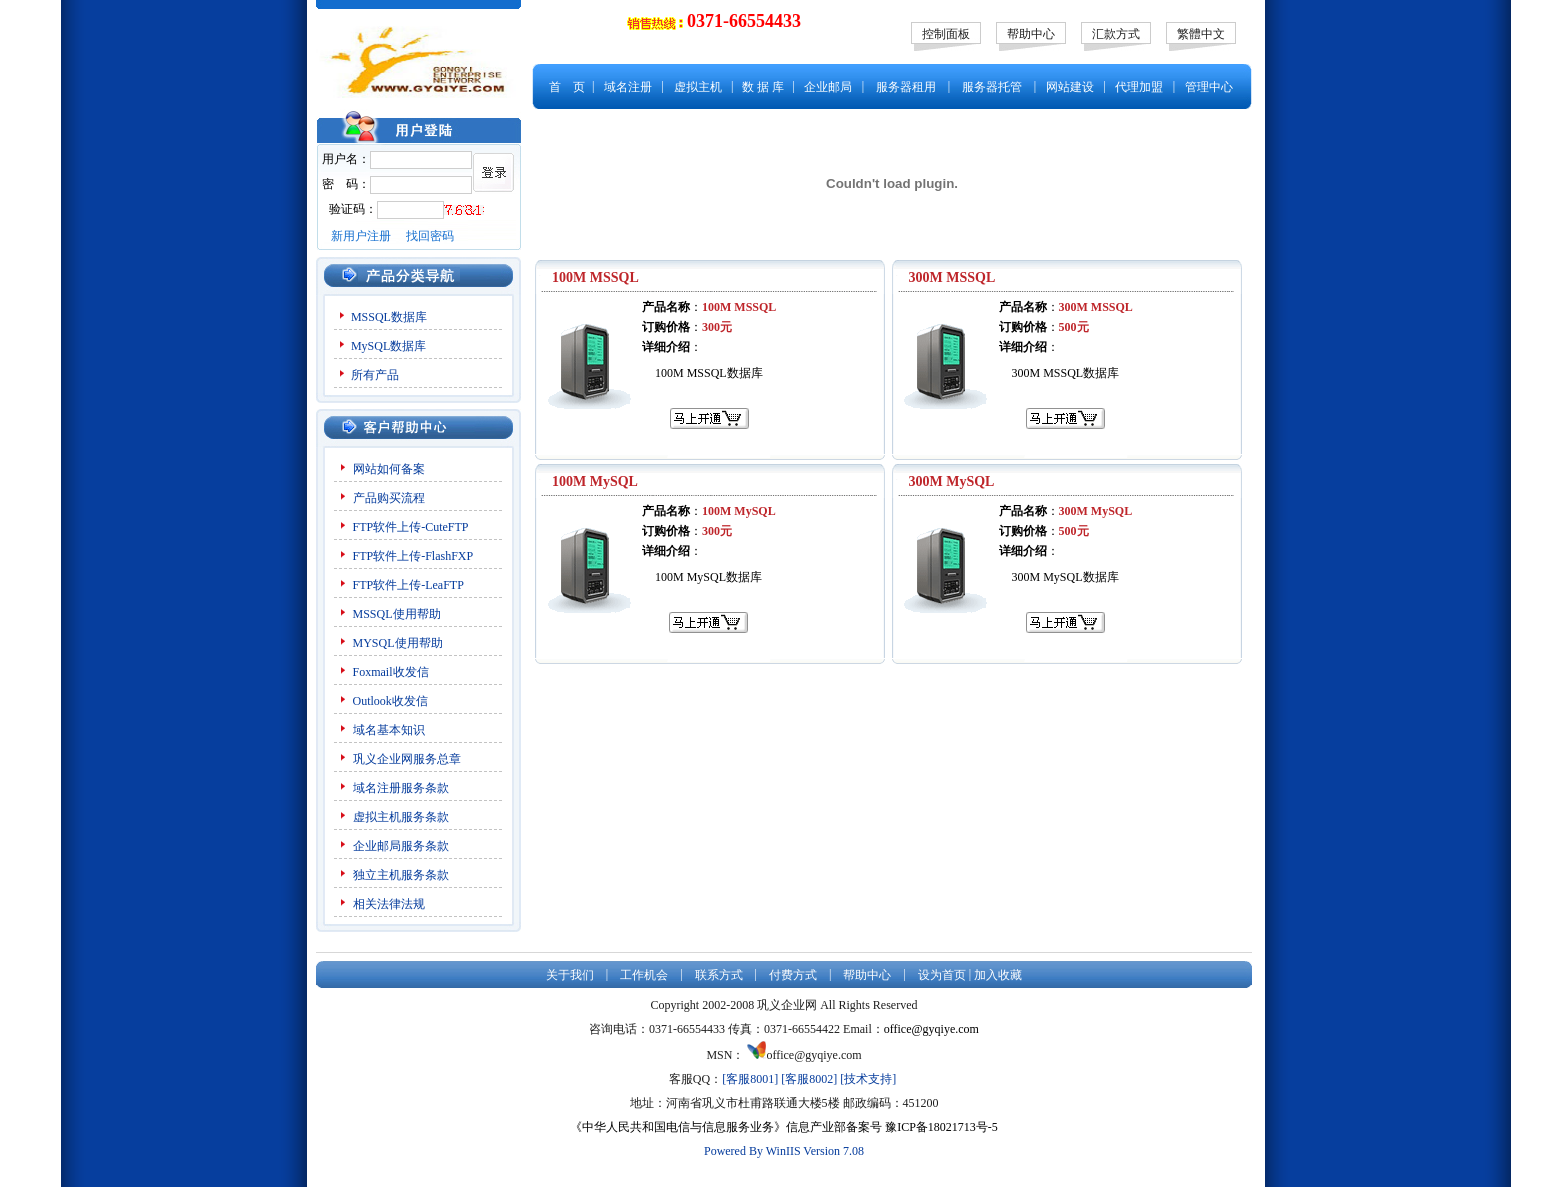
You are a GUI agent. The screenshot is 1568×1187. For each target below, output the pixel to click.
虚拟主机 (698, 87)
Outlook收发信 (390, 701)
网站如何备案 (389, 469)
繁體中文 (1201, 34)
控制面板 (946, 34)
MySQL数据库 (388, 346)
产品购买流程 (389, 498)
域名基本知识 (389, 730)
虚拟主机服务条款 (402, 817)
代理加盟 (1139, 87)
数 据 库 (763, 87)
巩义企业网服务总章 (407, 759)
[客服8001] (750, 1079)
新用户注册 (361, 236)
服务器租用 (906, 87)
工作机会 (644, 975)
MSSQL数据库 (389, 317)
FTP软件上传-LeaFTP (408, 585)
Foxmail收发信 (391, 672)
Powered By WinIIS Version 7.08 (784, 1151)
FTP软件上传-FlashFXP (413, 556)
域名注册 (628, 87)
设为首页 (942, 975)
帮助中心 (1031, 34)
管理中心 (1209, 87)
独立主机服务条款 (401, 875)
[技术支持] (868, 1079)
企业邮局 (828, 87)
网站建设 (1070, 87)
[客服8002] (809, 1079)
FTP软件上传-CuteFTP (411, 527)
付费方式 (793, 975)
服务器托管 (992, 87)
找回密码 (430, 236)
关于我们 (570, 975)
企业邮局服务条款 (401, 846)
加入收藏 (998, 975)
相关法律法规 (389, 904)
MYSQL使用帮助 (398, 643)
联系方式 (719, 975)
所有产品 (375, 375)
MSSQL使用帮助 (397, 614)
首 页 (567, 87)
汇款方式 (1116, 34)
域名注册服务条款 (401, 788)
